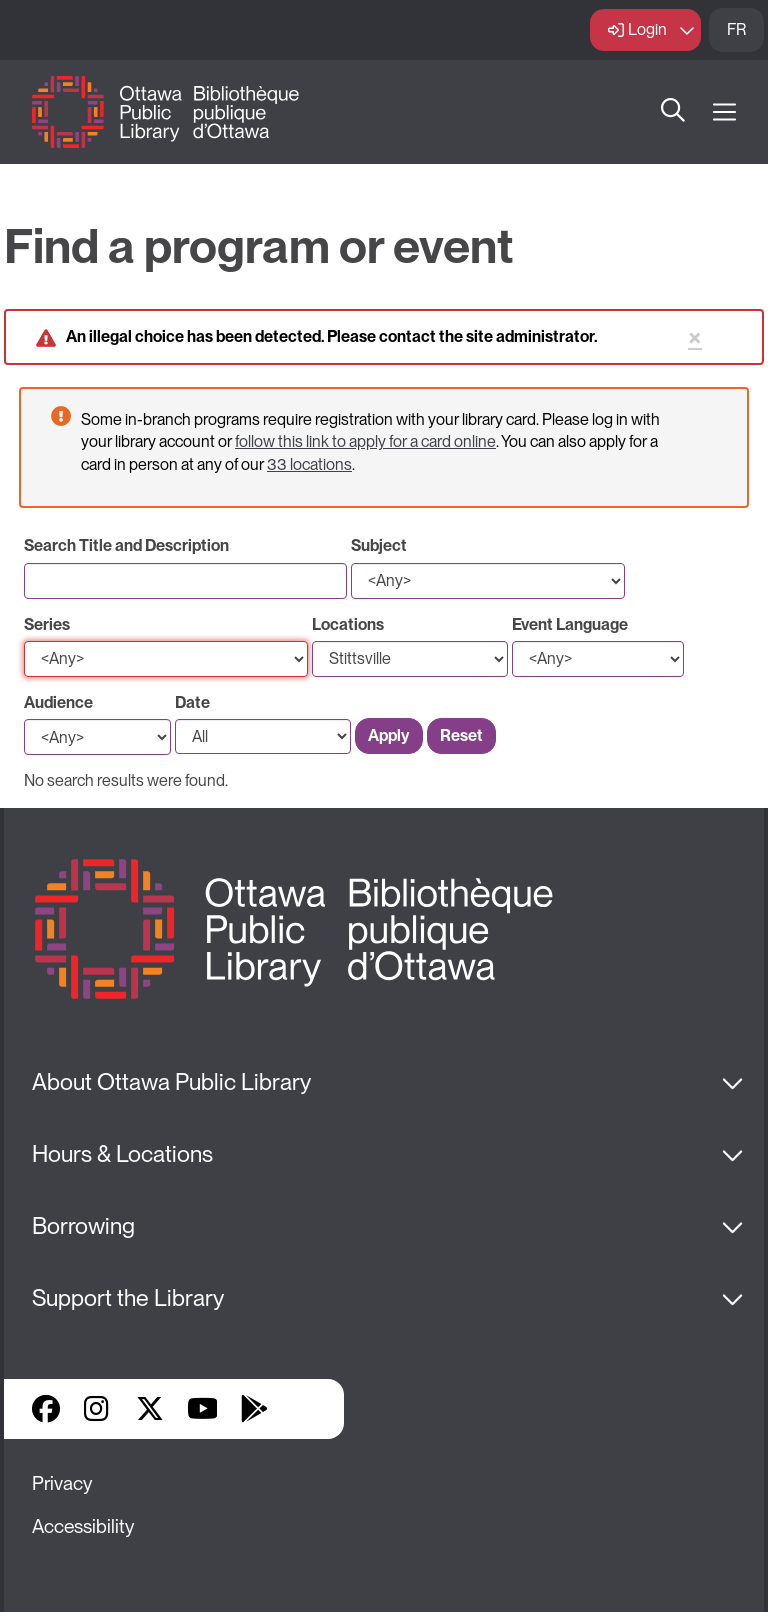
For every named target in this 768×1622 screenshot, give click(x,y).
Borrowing (83, 1226)
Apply (389, 735)
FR (736, 29)
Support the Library (128, 1298)
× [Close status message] (695, 338)
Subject (379, 545)
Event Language (570, 624)
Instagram (98, 1409)
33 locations (309, 464)
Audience (58, 702)
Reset (461, 735)
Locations (348, 624)
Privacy (62, 1483)
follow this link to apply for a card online (365, 441)
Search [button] (673, 112)
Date (192, 702)
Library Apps (306, 1409)
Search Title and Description (126, 545)
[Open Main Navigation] (724, 112)
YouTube (202, 1409)
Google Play (254, 1409)
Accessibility (83, 1526)
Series (47, 624)
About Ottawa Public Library (171, 1082)
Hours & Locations (122, 1154)
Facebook (46, 1409)
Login (647, 29)
